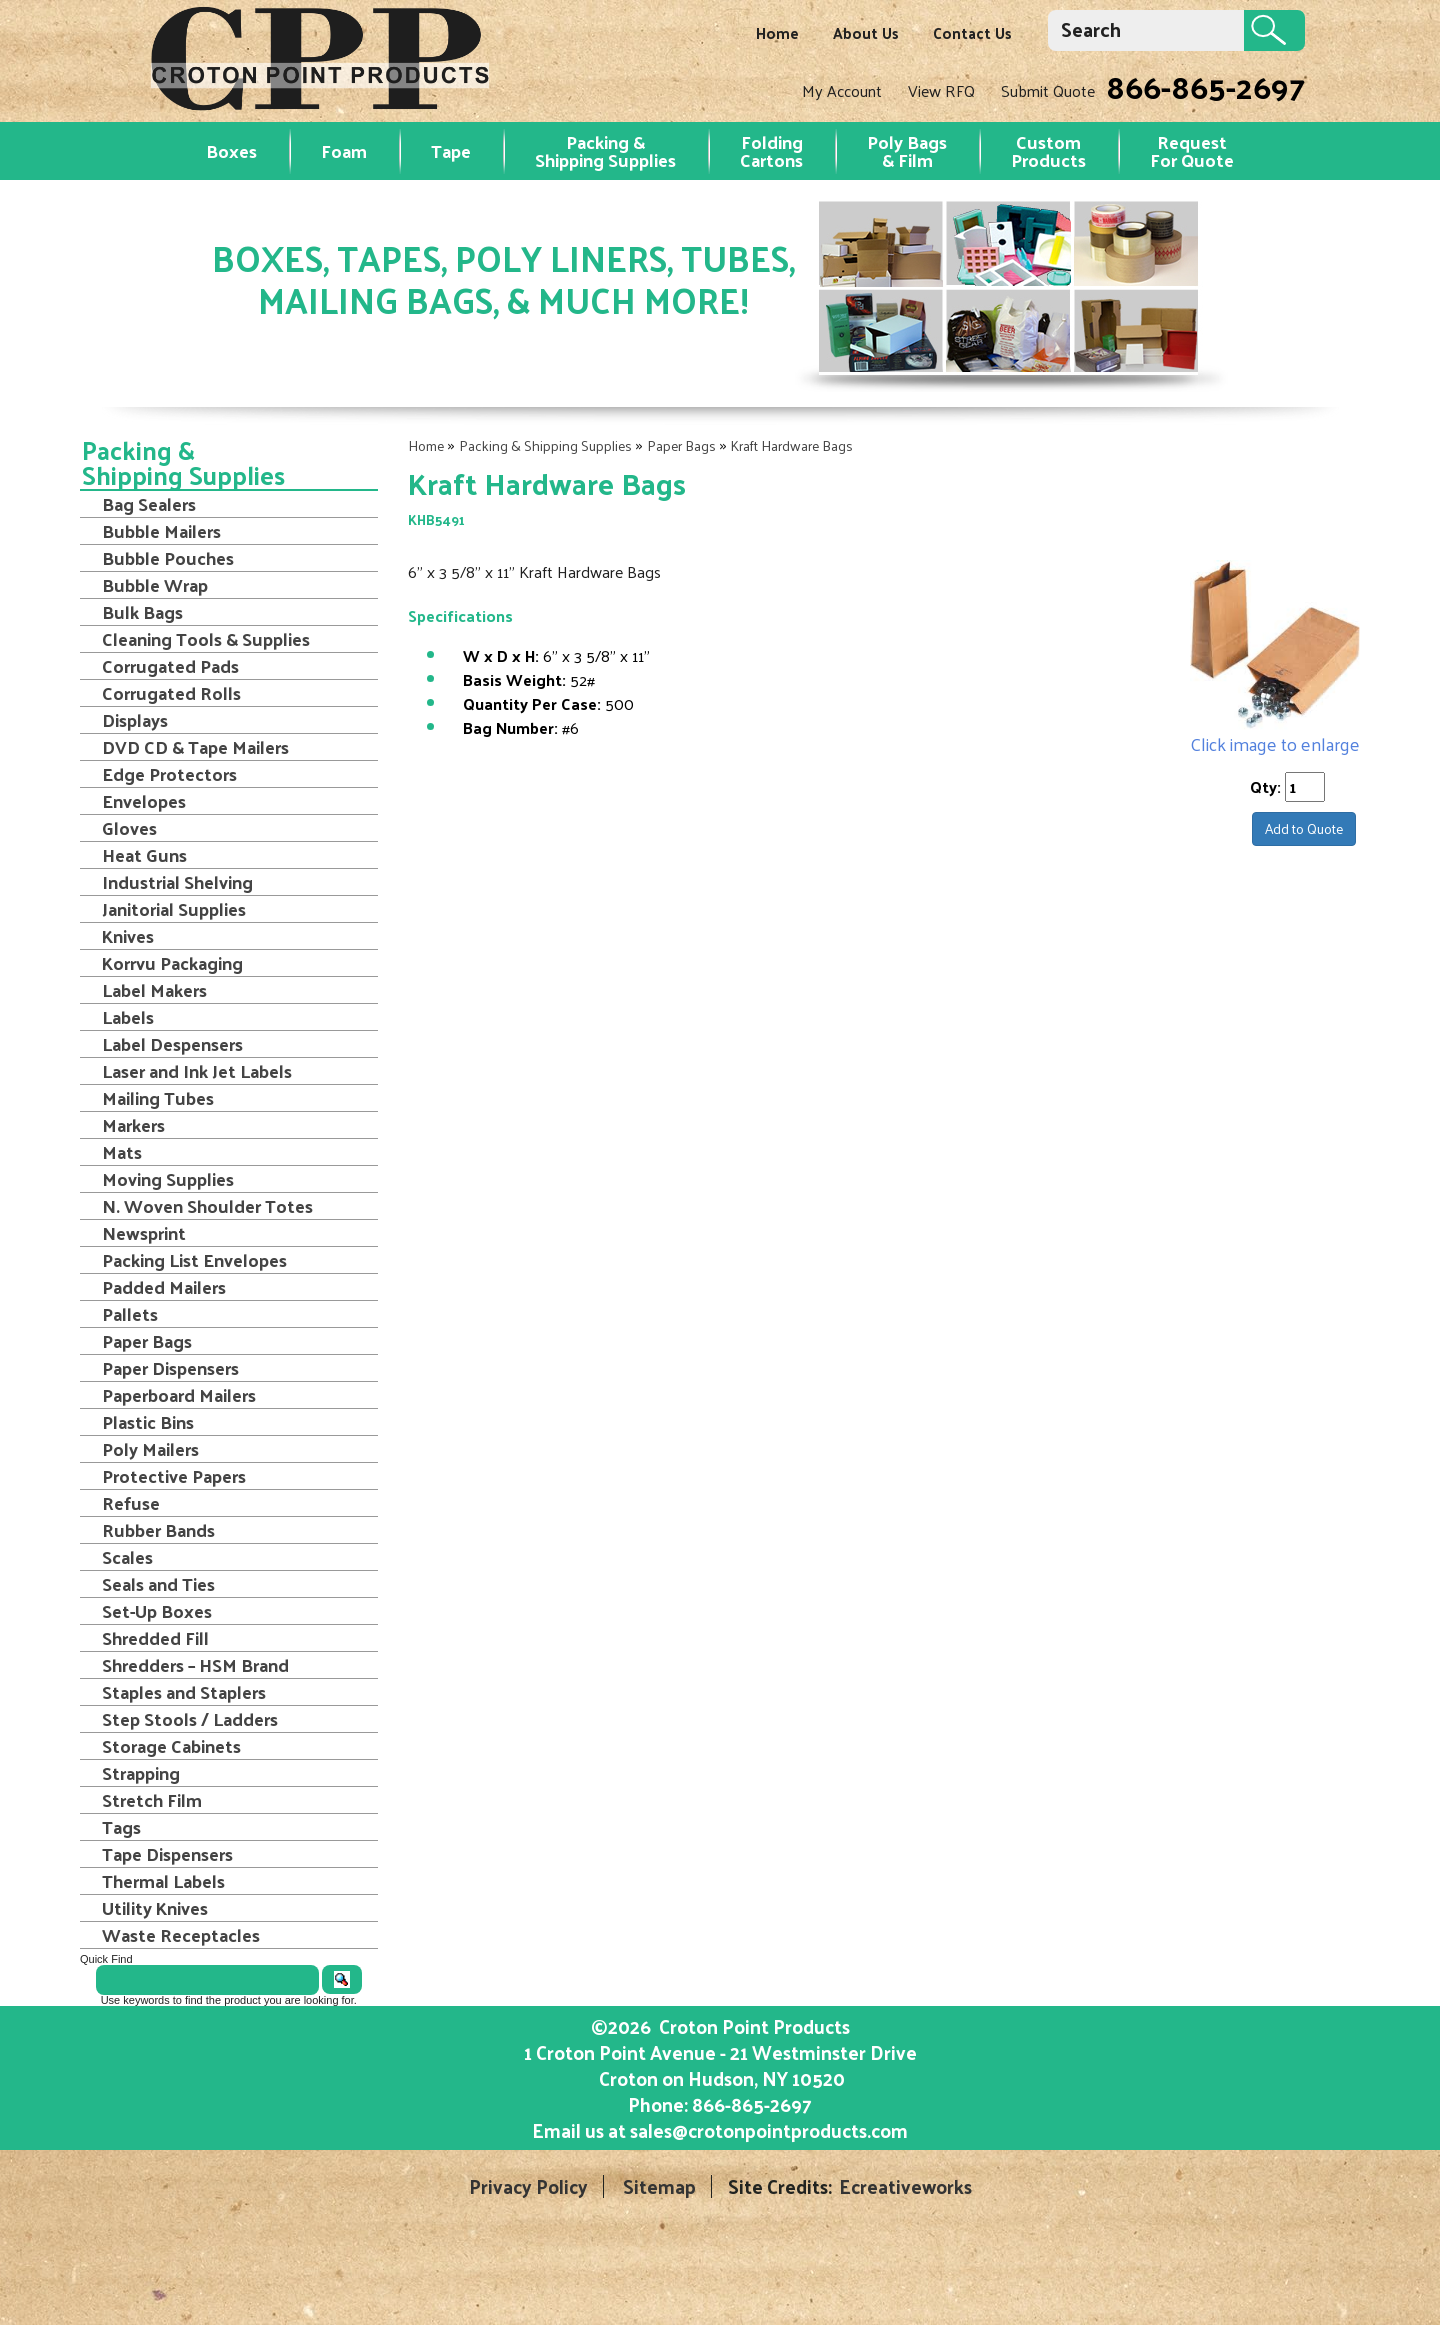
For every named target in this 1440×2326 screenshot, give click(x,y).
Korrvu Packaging (172, 963)
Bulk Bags (142, 612)
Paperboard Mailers (179, 1395)
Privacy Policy (528, 2186)
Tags (121, 1827)
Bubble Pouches (168, 558)
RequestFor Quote (1192, 150)
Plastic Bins (148, 1422)
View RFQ (941, 90)
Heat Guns (144, 855)
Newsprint (144, 1233)
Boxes (231, 150)
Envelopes (144, 801)
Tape (451, 150)
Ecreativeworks (905, 2186)
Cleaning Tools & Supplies (206, 639)
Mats (122, 1152)
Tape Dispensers (167, 1854)
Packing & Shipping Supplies (605, 150)
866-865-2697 (1205, 86)
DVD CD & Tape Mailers (195, 747)
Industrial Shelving (177, 882)
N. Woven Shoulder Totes (207, 1206)
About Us (866, 32)
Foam (344, 150)
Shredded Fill (155, 1638)
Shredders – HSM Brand (195, 1665)
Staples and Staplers (184, 1692)
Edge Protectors (169, 774)
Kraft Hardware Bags (792, 445)
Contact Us (972, 32)
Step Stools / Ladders (190, 1719)
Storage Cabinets (171, 1746)
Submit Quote (1048, 90)
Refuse (131, 1503)
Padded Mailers (164, 1287)
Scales (127, 1557)
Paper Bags (681, 445)
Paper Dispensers (170, 1368)
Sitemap (659, 2186)
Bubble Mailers (161, 531)
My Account (842, 90)
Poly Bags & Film (907, 150)
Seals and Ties (158, 1584)
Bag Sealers (149, 504)
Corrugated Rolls (171, 693)
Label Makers (154, 990)
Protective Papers (174, 1476)
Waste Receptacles (181, 1935)
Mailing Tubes (158, 1098)
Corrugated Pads (170, 666)
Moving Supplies (168, 1179)
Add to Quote (1304, 828)
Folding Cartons (771, 150)
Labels (128, 1017)
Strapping (141, 1773)
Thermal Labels (163, 1881)
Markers (133, 1125)
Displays (135, 720)
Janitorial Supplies (174, 909)
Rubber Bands (158, 1530)
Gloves (129, 828)
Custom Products (1048, 150)
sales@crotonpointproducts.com (769, 2130)
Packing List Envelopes (194, 1260)
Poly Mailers (150, 1449)
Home (777, 32)
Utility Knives (155, 1908)
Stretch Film (152, 1800)
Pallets (130, 1314)
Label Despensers (172, 1044)
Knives (128, 936)
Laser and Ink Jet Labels (197, 1071)
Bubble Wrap (155, 585)
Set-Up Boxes (157, 1611)
